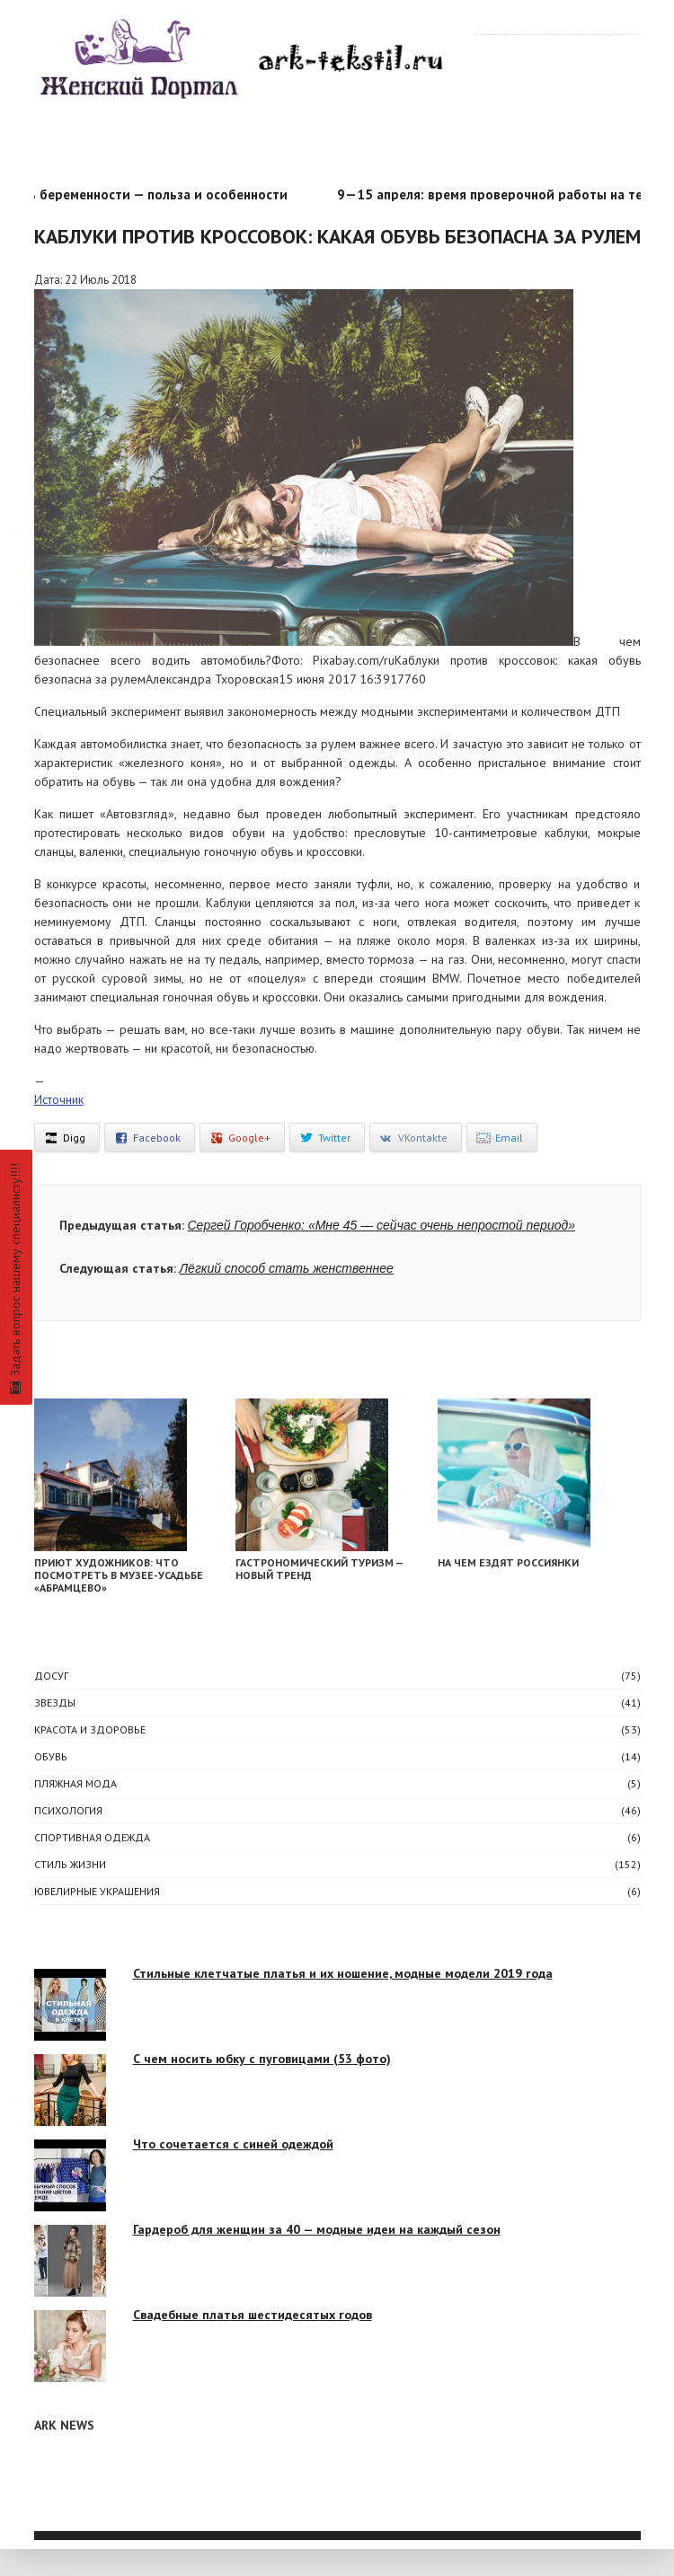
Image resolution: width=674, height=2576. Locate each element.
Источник (59, 1099)
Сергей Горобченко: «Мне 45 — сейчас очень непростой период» (382, 1225)
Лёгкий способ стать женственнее (287, 1268)
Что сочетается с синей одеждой (233, 2144)
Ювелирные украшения (97, 1891)
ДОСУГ (51, 1675)
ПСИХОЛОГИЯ (68, 1810)
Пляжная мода (75, 1783)
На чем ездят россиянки (508, 1562)
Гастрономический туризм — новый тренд (319, 1569)
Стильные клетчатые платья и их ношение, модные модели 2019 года (343, 1973)
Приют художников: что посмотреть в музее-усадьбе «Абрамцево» (118, 1575)
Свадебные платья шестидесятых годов (252, 2315)
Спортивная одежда (92, 1837)
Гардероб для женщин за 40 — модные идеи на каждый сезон (317, 2229)
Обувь (50, 1756)
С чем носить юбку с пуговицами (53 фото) (262, 2059)
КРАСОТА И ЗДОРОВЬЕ (90, 1729)
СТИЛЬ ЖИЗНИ (70, 1864)
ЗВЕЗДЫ (54, 1702)
